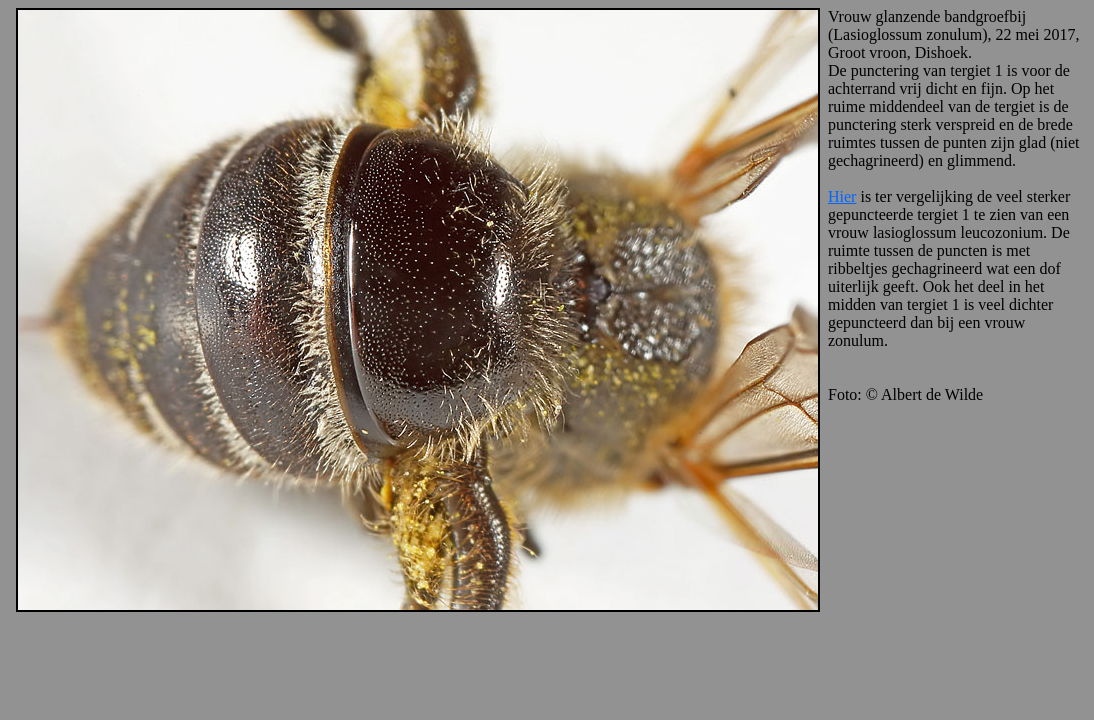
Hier (842, 196)
